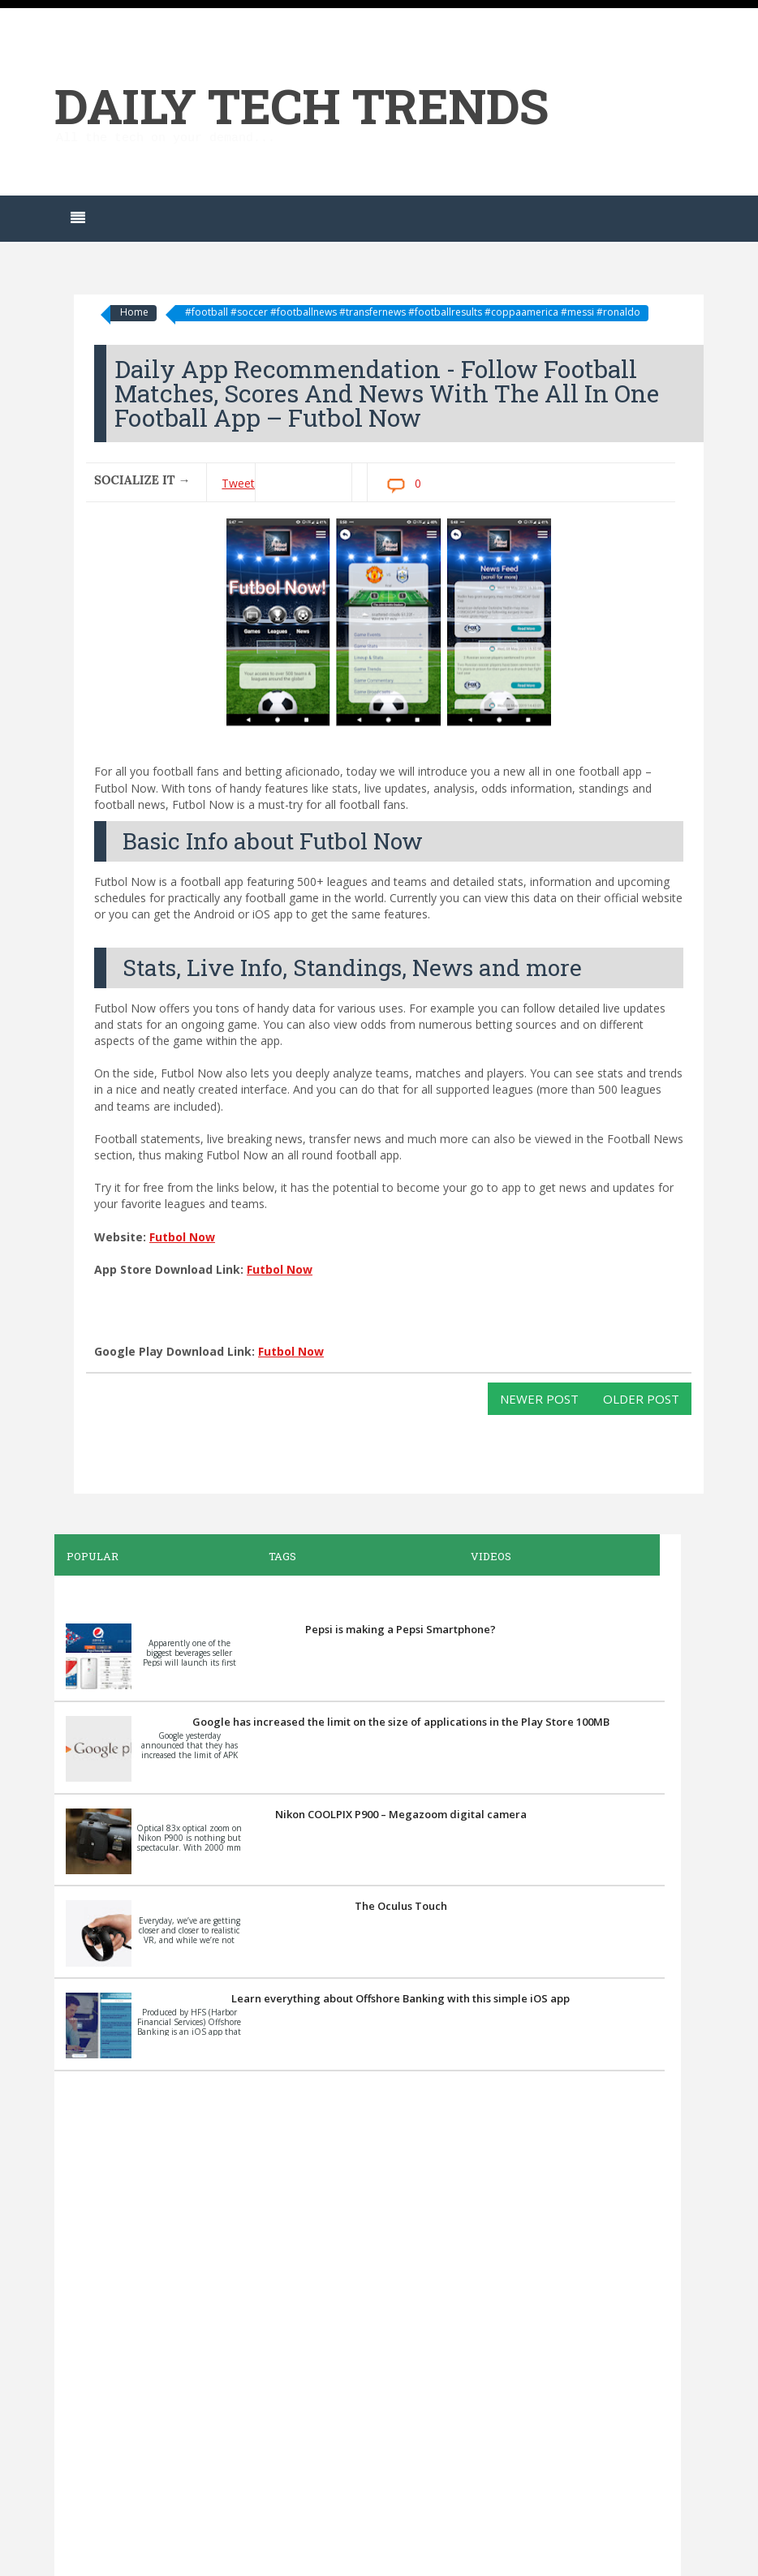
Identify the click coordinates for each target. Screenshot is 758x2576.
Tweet (238, 483)
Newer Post (539, 1399)
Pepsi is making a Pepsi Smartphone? (400, 1629)
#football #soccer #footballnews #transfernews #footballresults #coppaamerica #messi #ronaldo (412, 312)
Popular (92, 1556)
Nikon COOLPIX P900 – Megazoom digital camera (401, 1814)
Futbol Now (182, 1237)
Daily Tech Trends (301, 105)
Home (134, 312)
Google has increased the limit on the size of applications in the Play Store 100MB (400, 1721)
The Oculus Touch (401, 1906)
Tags (282, 1556)
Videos (491, 1556)
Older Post (641, 1399)
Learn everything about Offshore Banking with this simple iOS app (400, 1998)
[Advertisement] (359, 2321)
